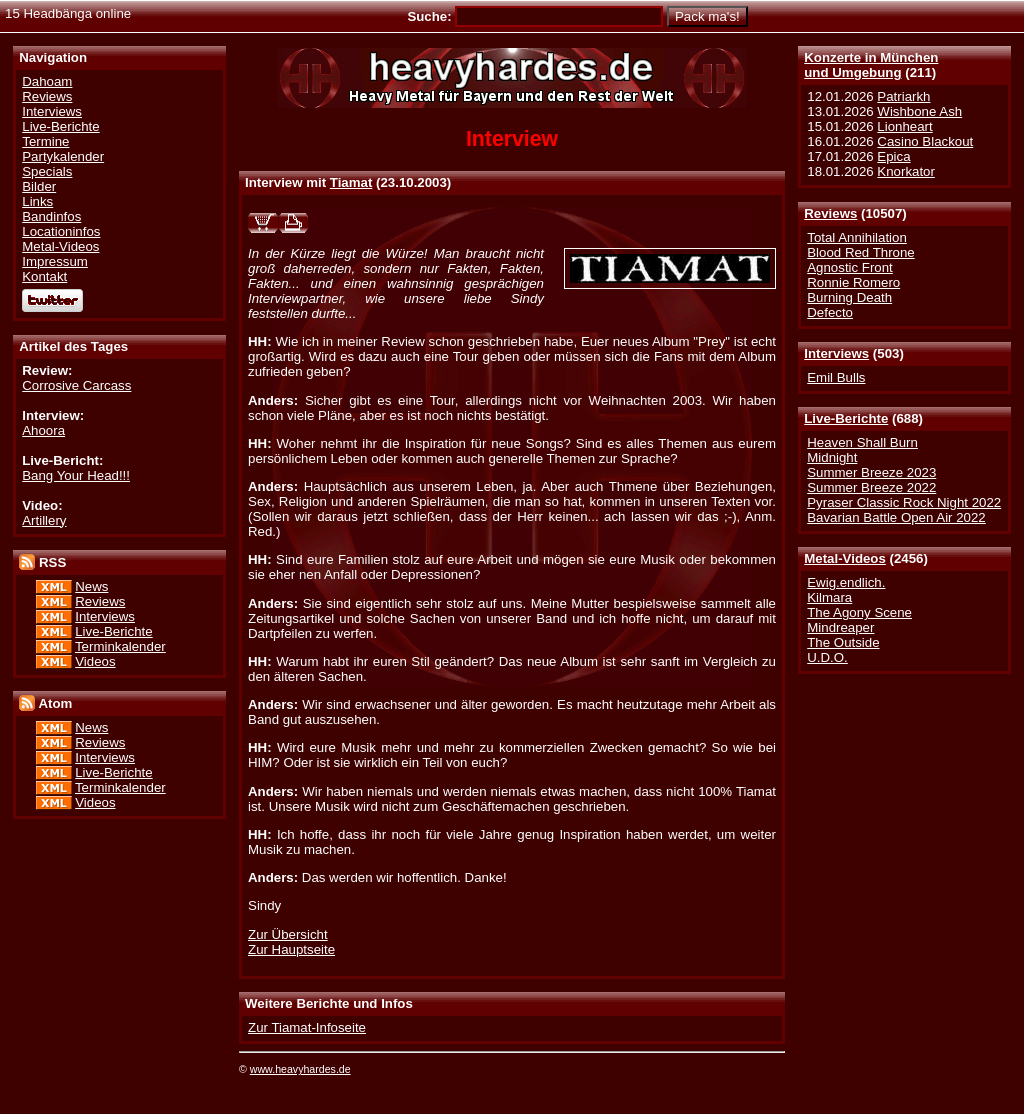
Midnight (832, 457)
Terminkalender (120, 646)
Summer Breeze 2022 (871, 487)
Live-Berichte (846, 418)
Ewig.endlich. (846, 582)
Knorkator (906, 171)
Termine (45, 141)
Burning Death (849, 297)
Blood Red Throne (860, 252)
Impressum (55, 261)
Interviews (836, 353)
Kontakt (44, 276)
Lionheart (904, 126)
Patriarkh (903, 96)
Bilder (39, 186)
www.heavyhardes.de (300, 1069)
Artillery (44, 520)
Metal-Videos (845, 558)
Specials (47, 171)
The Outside (843, 642)
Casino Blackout (925, 141)
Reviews (830, 213)
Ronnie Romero (853, 282)
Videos (95, 661)
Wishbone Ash (919, 111)
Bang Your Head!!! (76, 475)
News (91, 586)
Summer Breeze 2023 (871, 472)
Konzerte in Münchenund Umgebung (871, 65)
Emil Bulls (836, 377)
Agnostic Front (850, 267)
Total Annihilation (857, 237)
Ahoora (43, 430)
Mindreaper (840, 627)
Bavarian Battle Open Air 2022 (896, 517)
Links (37, 201)
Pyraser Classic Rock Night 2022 (904, 502)
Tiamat (351, 182)
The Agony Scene (859, 612)
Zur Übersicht (288, 934)
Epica (893, 156)
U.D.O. (827, 657)
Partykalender (63, 156)
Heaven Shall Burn (862, 442)
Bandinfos (51, 216)
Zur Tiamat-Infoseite (307, 1027)
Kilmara (829, 597)
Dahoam (47, 81)
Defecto (830, 312)
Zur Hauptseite (291, 949)
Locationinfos (61, 231)
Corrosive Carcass (76, 385)
